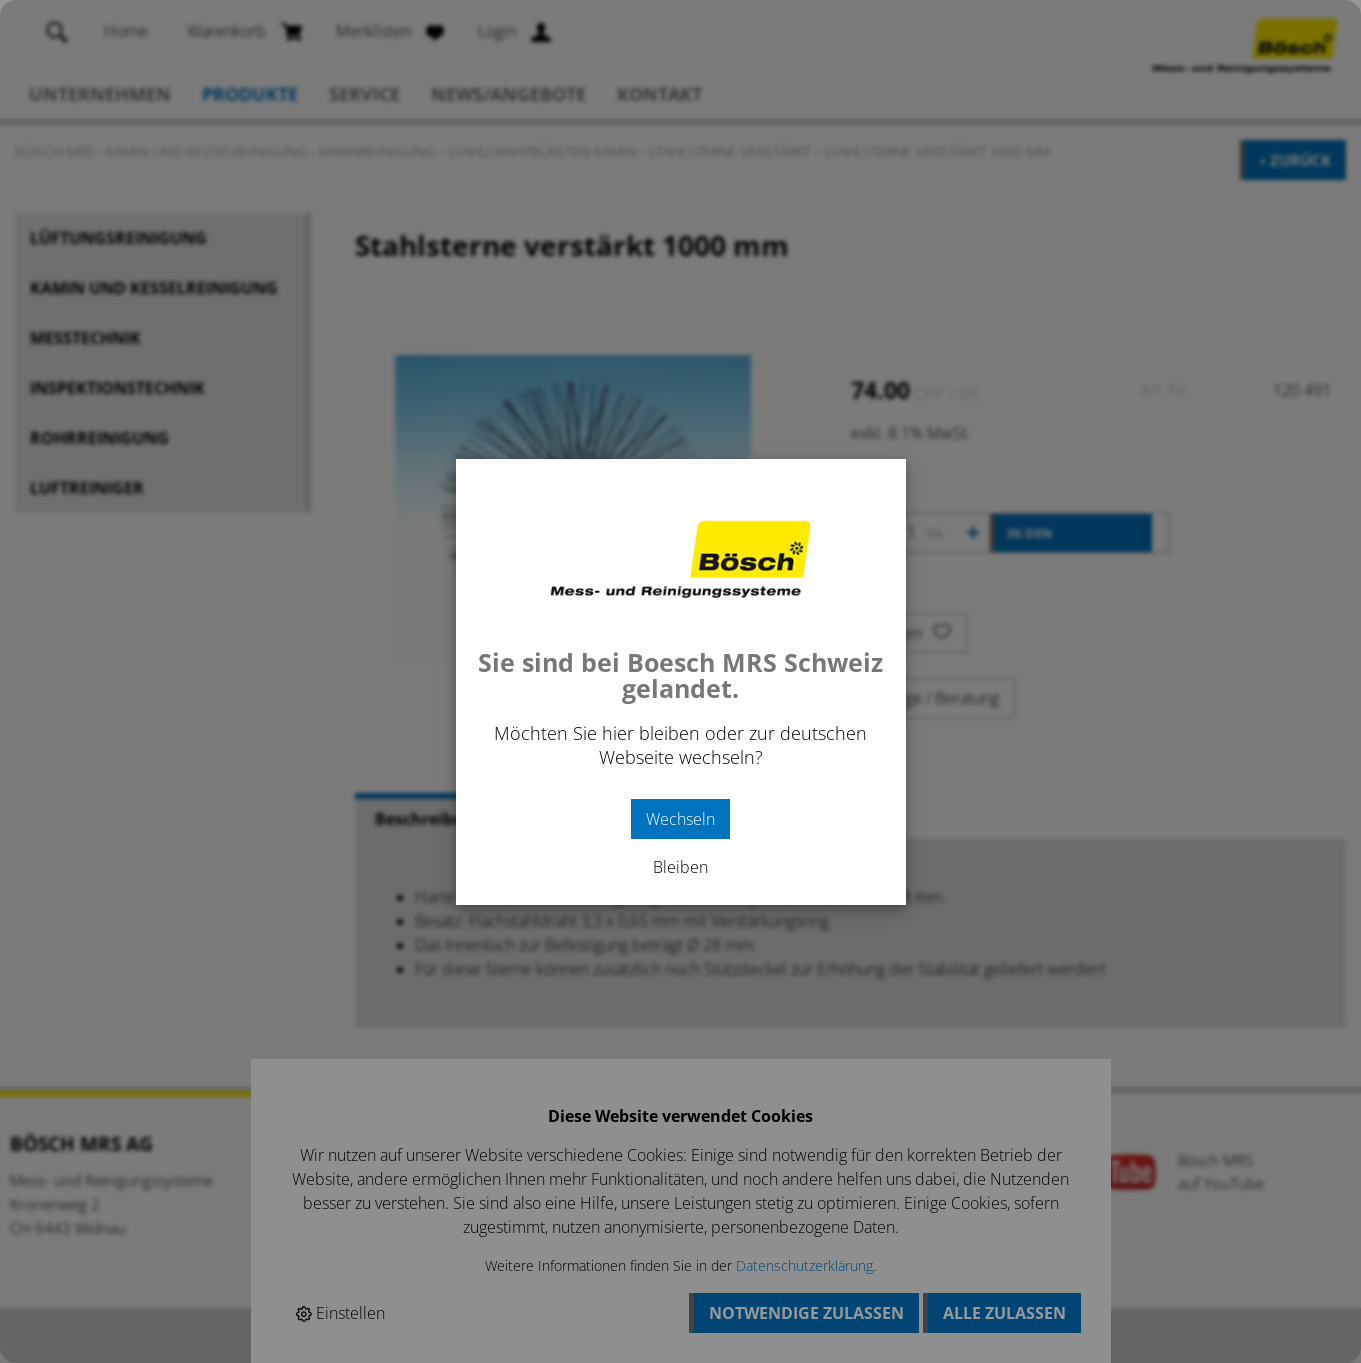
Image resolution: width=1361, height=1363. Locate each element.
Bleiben (680, 867)
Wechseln (680, 819)
